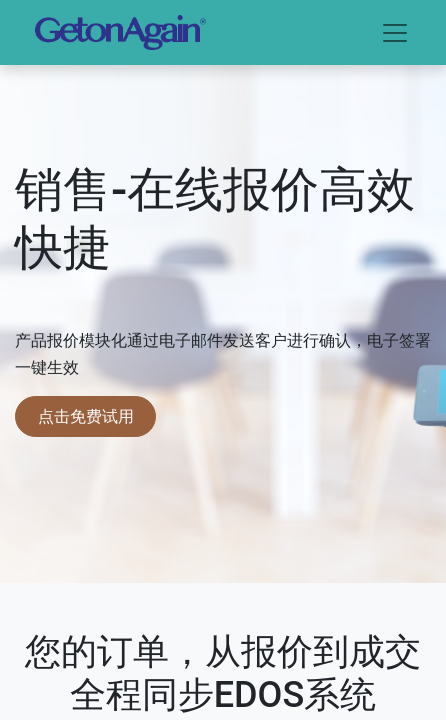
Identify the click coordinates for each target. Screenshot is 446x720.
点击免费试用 (86, 416)
